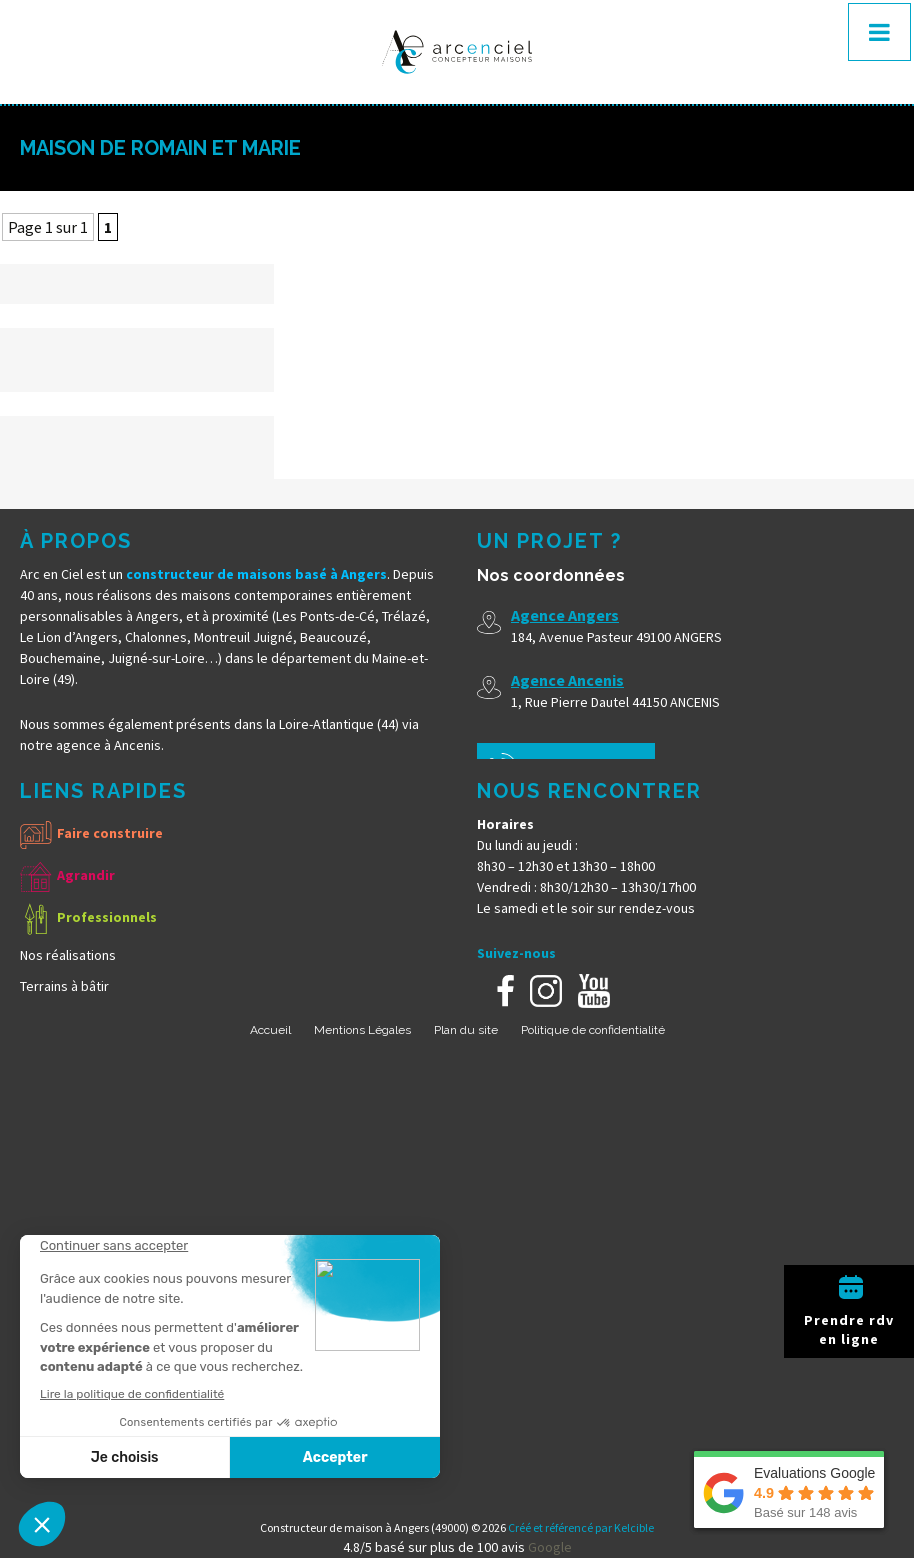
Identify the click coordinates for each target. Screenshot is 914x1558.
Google (550, 1547)
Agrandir (86, 875)
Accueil (270, 1030)
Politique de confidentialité (593, 1030)
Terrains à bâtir (64, 986)
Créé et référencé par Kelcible (581, 1527)
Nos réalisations (68, 955)
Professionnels (107, 917)
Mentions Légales (362, 1030)
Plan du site (466, 1030)
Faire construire (110, 833)
